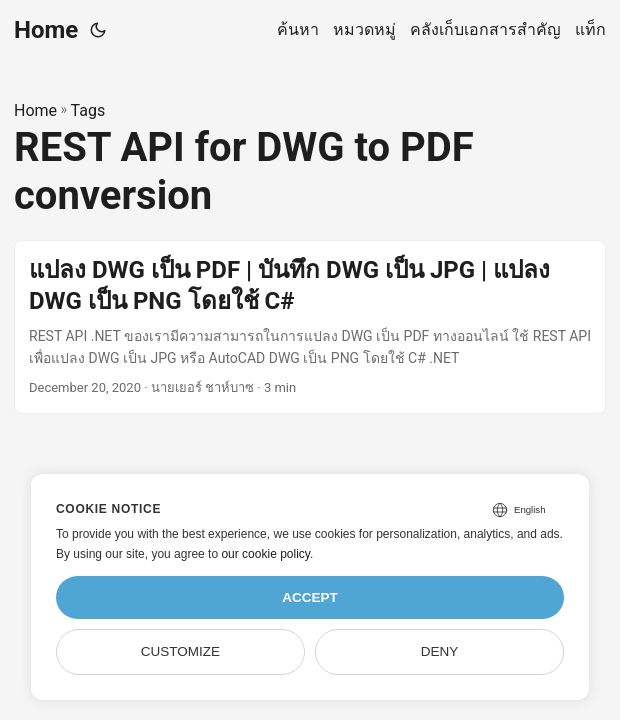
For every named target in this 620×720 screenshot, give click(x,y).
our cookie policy (265, 554)
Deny (440, 651)
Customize (180, 651)
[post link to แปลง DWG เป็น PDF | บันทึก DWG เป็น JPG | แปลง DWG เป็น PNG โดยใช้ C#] (310, 327)
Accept (310, 597)
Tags (88, 110)
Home (46, 30)
